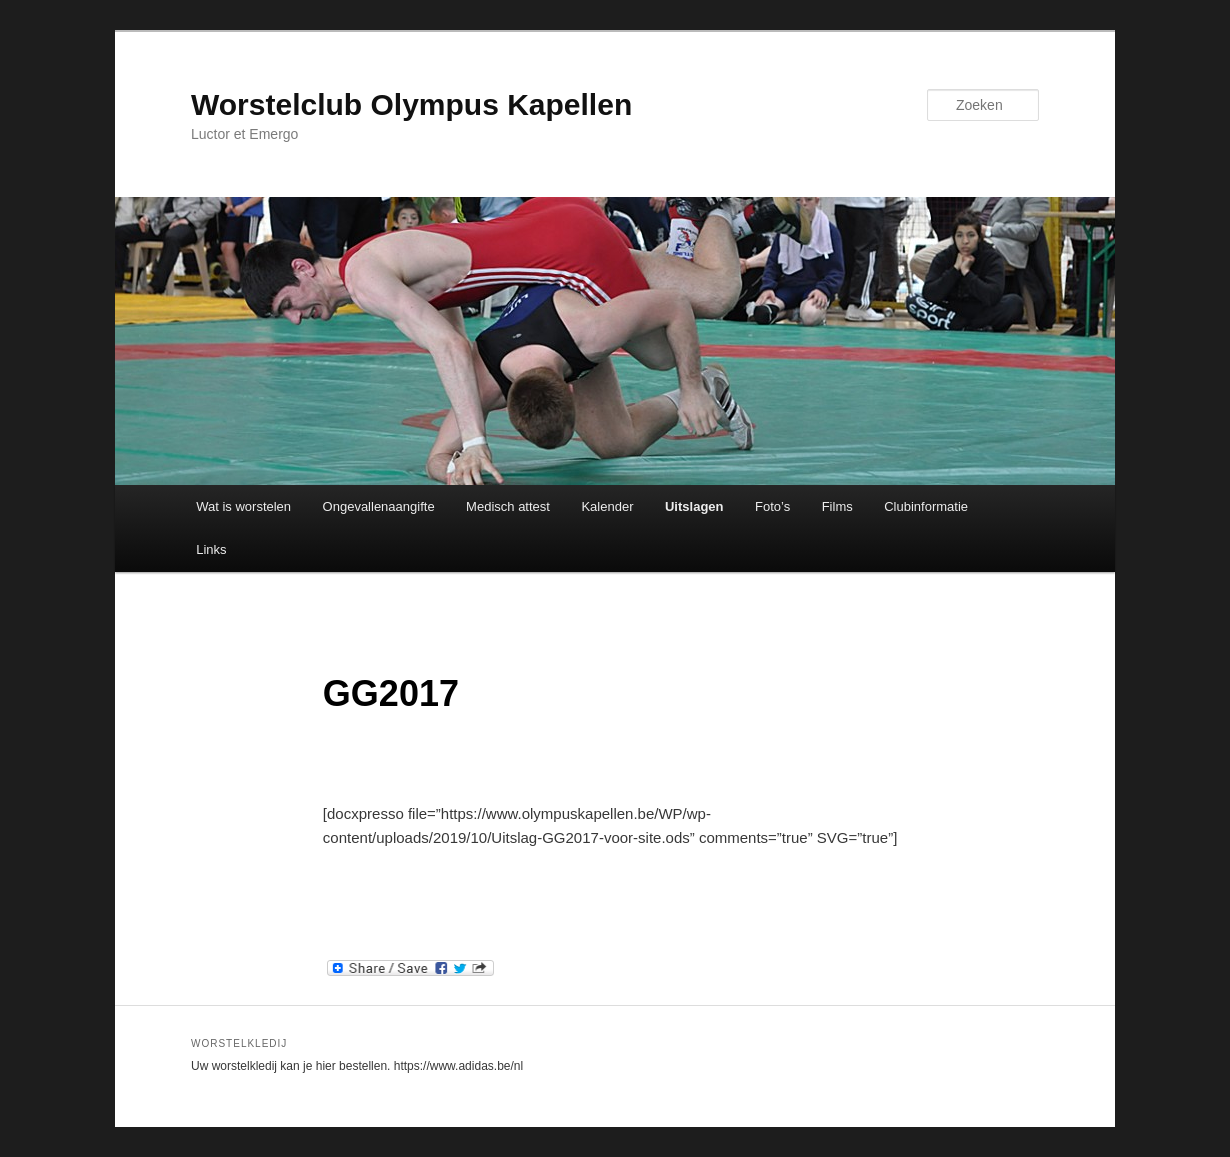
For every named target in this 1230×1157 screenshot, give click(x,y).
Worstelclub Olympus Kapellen (411, 104)
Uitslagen (694, 506)
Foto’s (772, 506)
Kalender (607, 506)
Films (837, 506)
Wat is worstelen (243, 506)
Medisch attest (508, 506)
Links (211, 549)
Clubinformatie (926, 506)
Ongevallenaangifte (379, 506)
